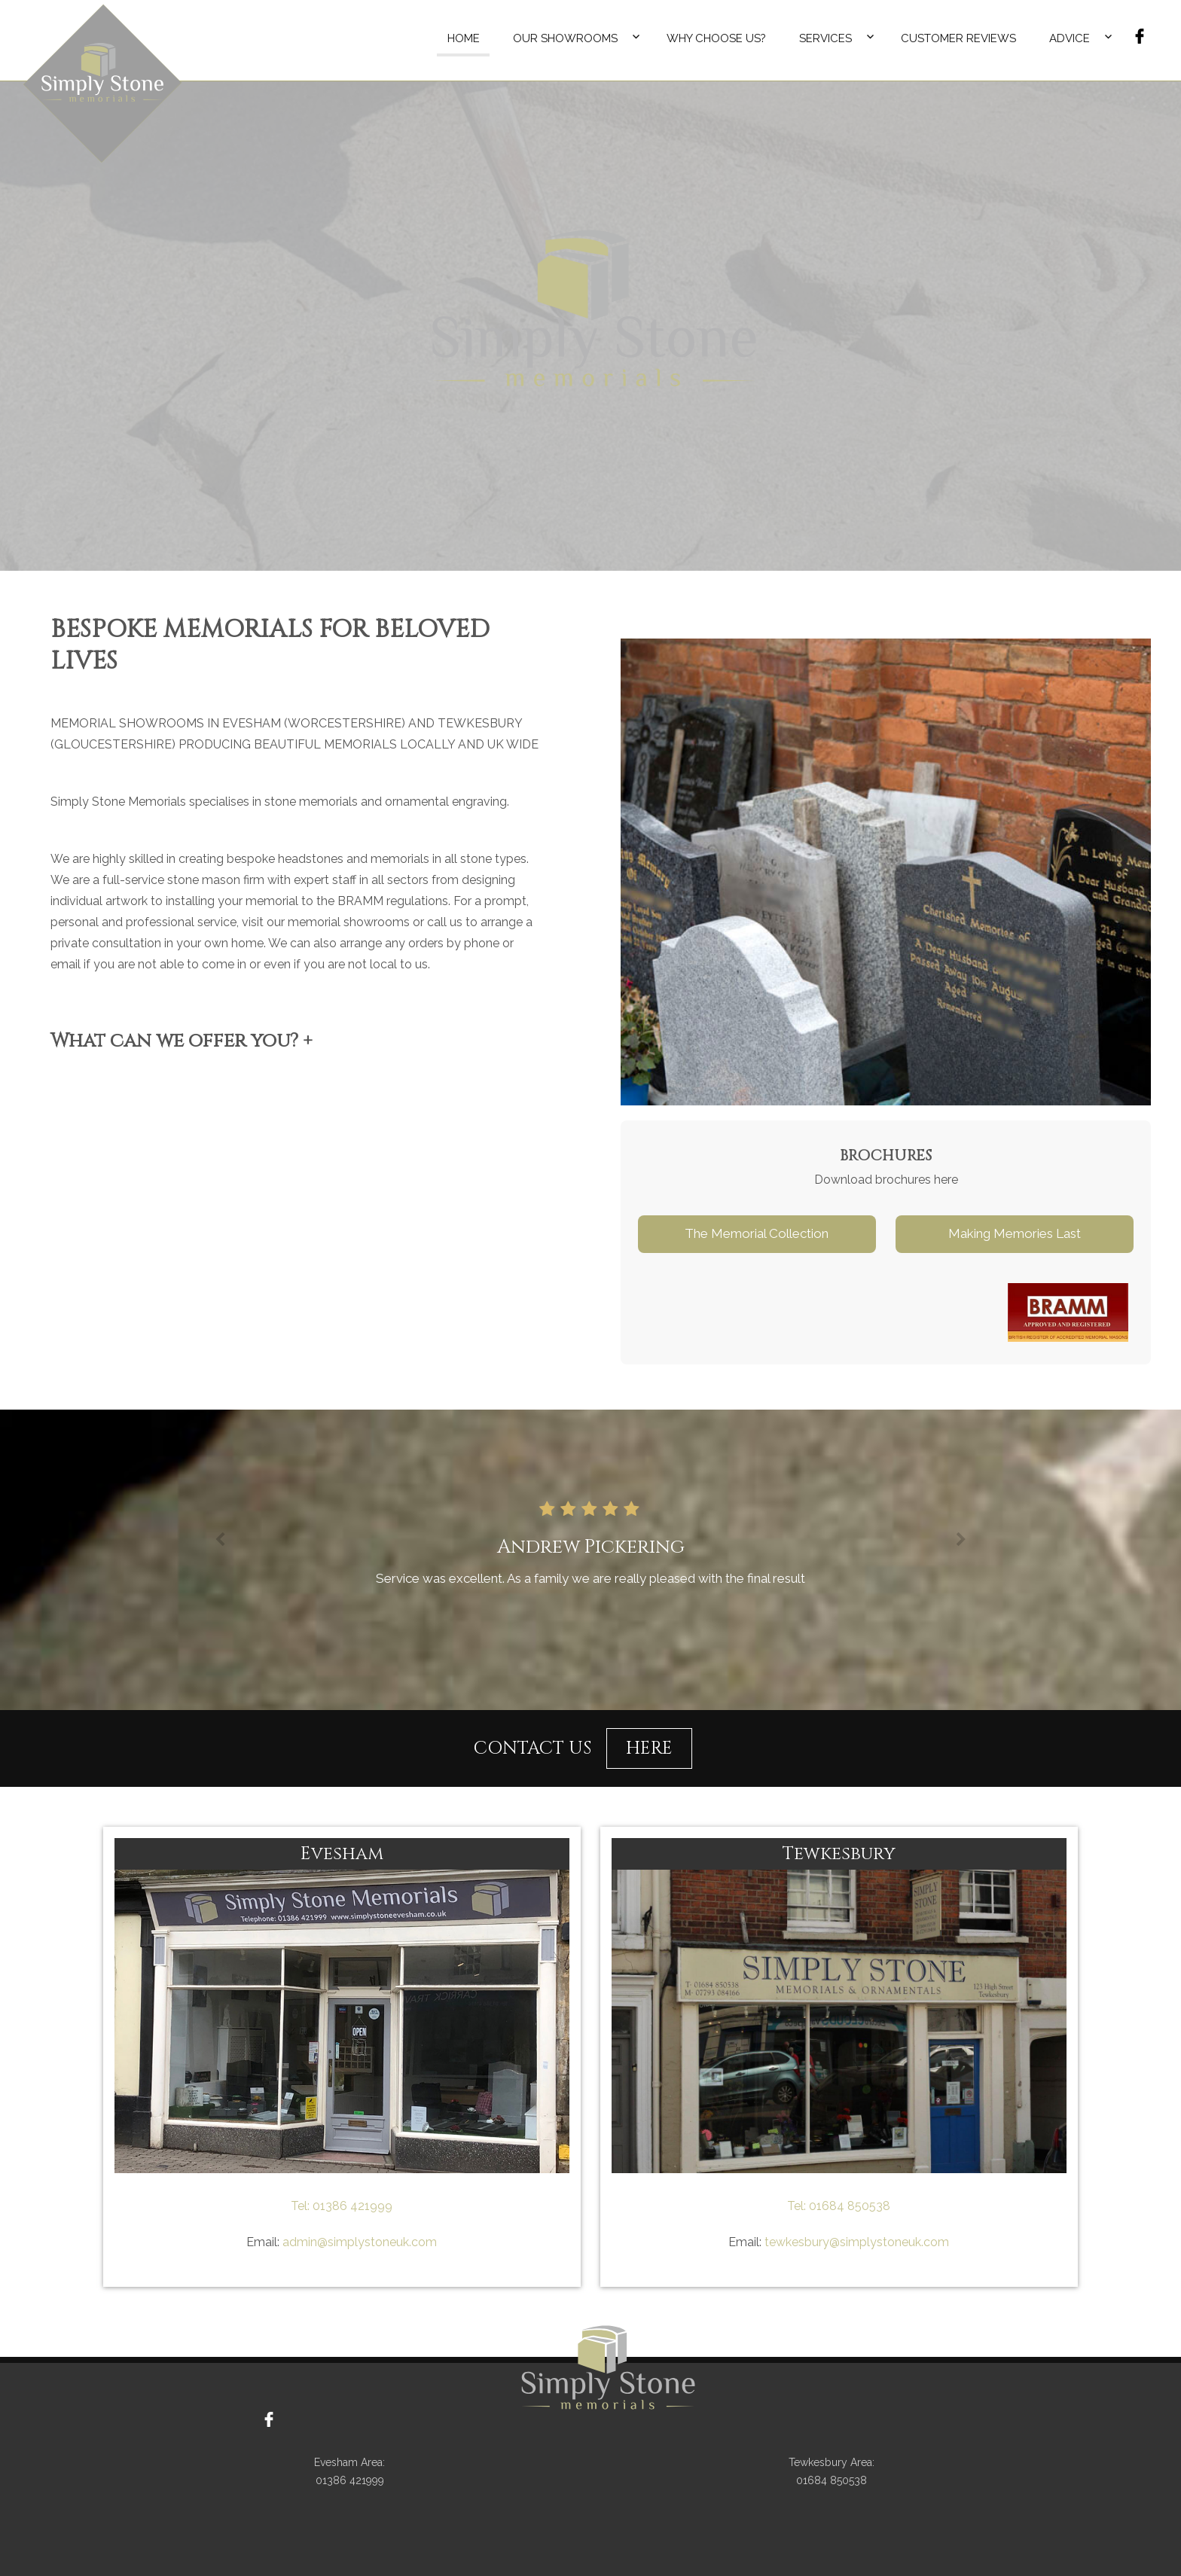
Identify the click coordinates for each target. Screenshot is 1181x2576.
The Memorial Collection (757, 1233)
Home (463, 38)
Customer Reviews (958, 38)
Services (825, 38)
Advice (1069, 38)
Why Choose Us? (716, 38)
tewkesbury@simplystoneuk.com (855, 2242)
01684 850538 (848, 2206)
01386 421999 (351, 2206)
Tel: (300, 2206)
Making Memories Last (1014, 1233)
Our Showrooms (565, 38)
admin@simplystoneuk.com (358, 2242)
